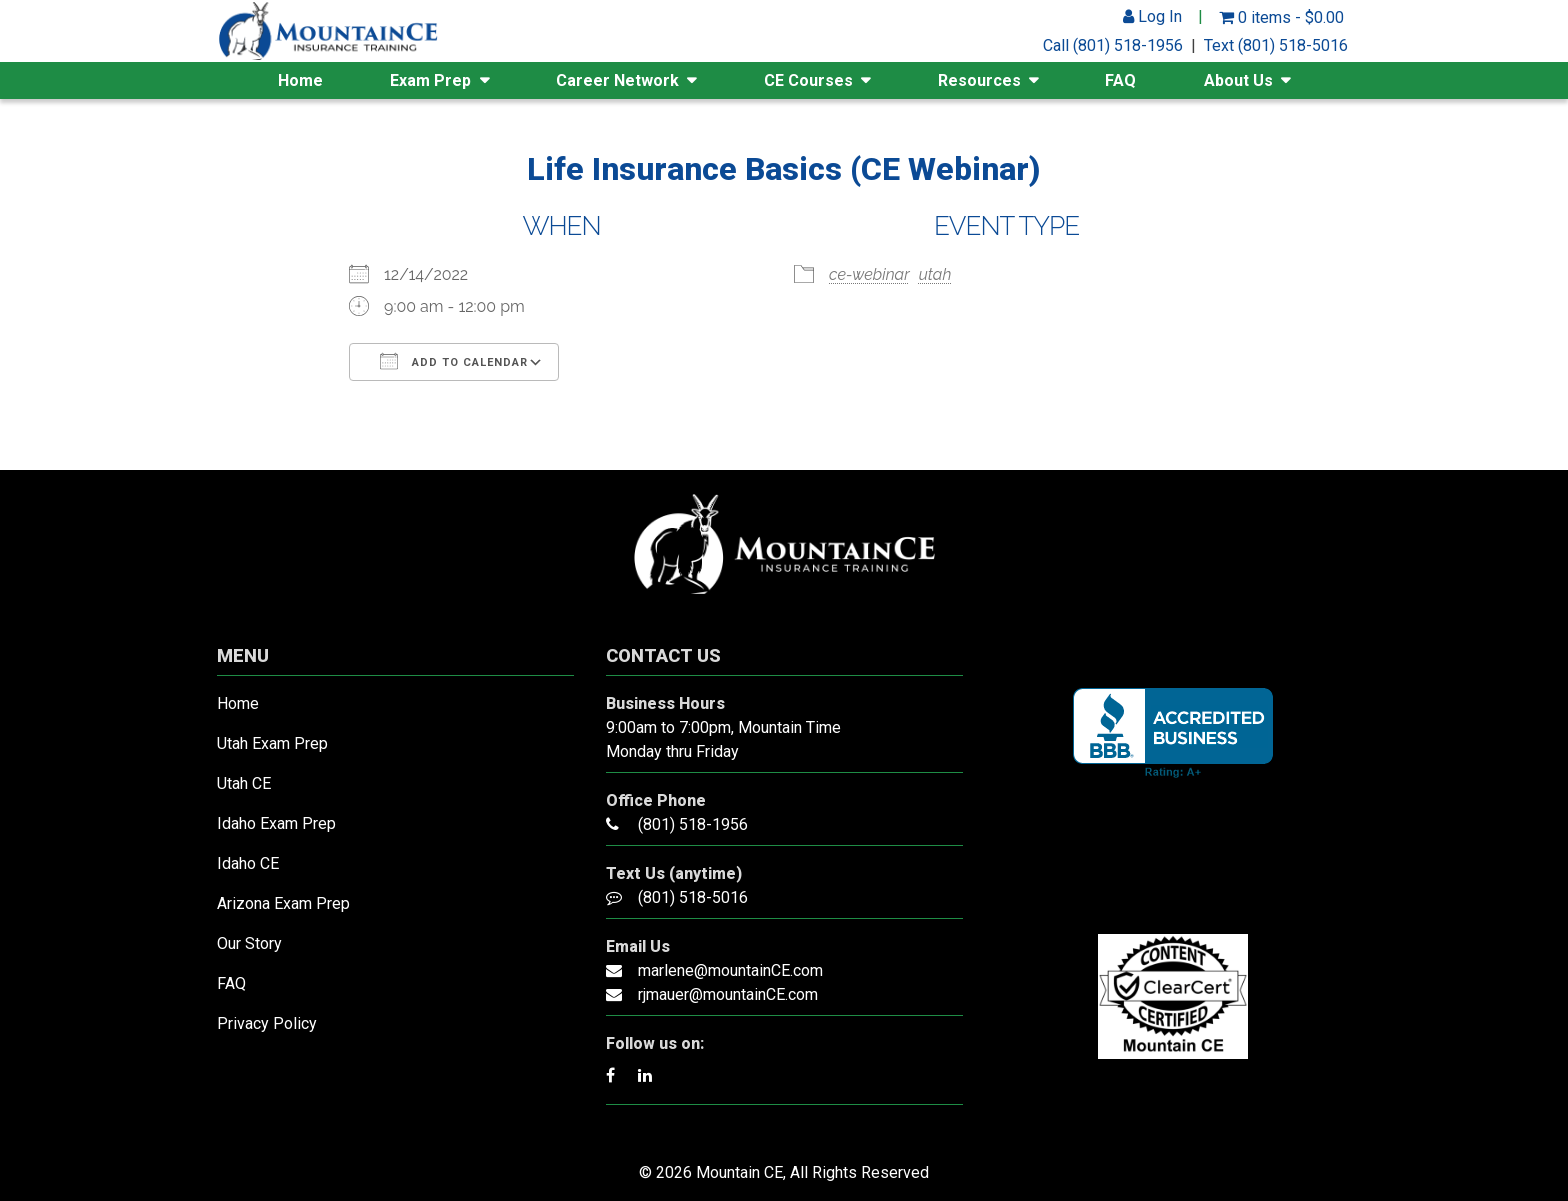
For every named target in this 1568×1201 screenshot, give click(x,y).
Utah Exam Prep (272, 743)
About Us (1238, 80)
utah (935, 274)
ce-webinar (869, 274)
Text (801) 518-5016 (1276, 45)
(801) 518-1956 (693, 824)
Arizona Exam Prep (283, 903)
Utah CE (244, 783)
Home (300, 80)
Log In (1152, 16)
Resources (979, 80)
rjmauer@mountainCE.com (728, 994)
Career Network (617, 80)
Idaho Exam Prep (276, 823)
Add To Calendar (454, 361)
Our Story (249, 943)
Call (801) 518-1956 (1113, 45)
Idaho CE (248, 863)
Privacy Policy (267, 1023)
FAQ (1120, 80)
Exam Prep (430, 80)
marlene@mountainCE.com (730, 970)
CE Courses (808, 80)
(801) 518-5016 (693, 897)
